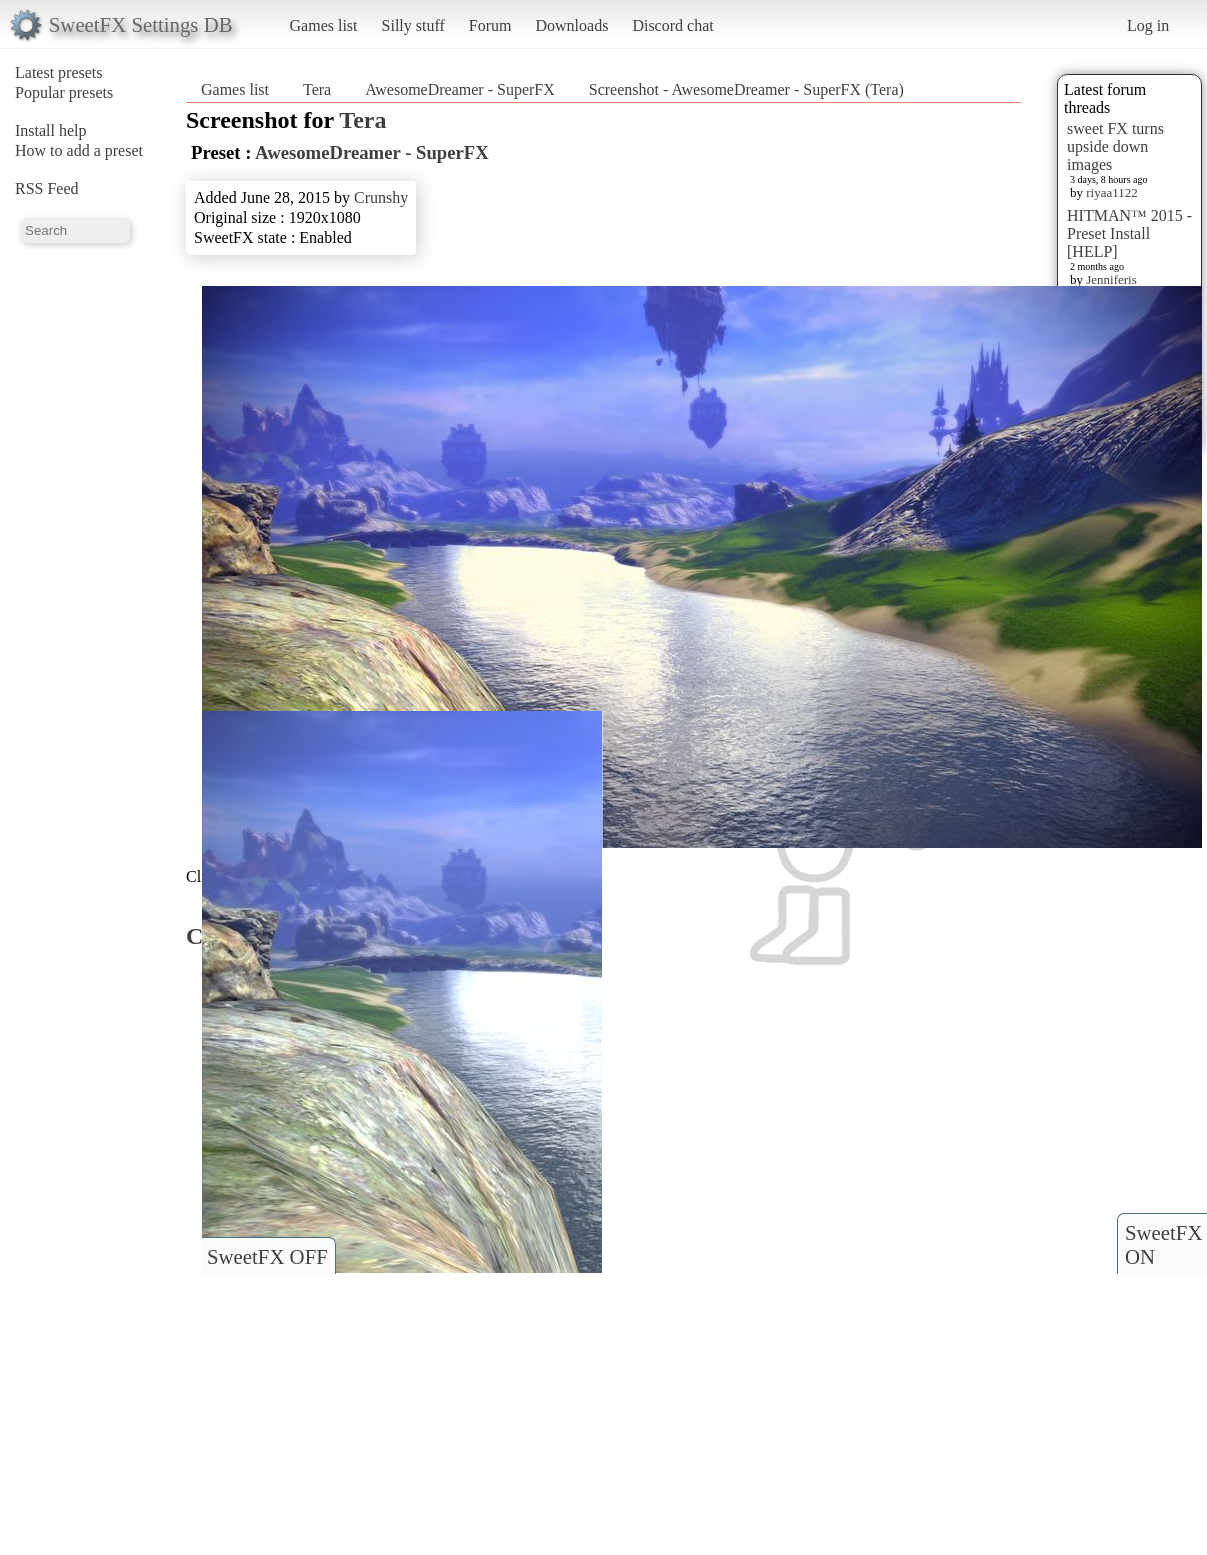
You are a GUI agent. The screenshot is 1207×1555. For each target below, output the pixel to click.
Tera (317, 89)
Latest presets (59, 72)
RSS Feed (47, 188)
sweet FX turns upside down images (1115, 146)
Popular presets (64, 92)
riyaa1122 (1112, 192)
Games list (324, 25)
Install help (51, 130)
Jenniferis (1111, 279)
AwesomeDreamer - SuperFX (460, 89)
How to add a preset (79, 150)
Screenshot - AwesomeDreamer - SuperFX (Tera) (746, 89)
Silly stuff (413, 25)
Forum (490, 25)
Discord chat (672, 25)
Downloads (571, 25)
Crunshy (381, 197)
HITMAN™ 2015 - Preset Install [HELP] (1129, 233)
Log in (1148, 25)
